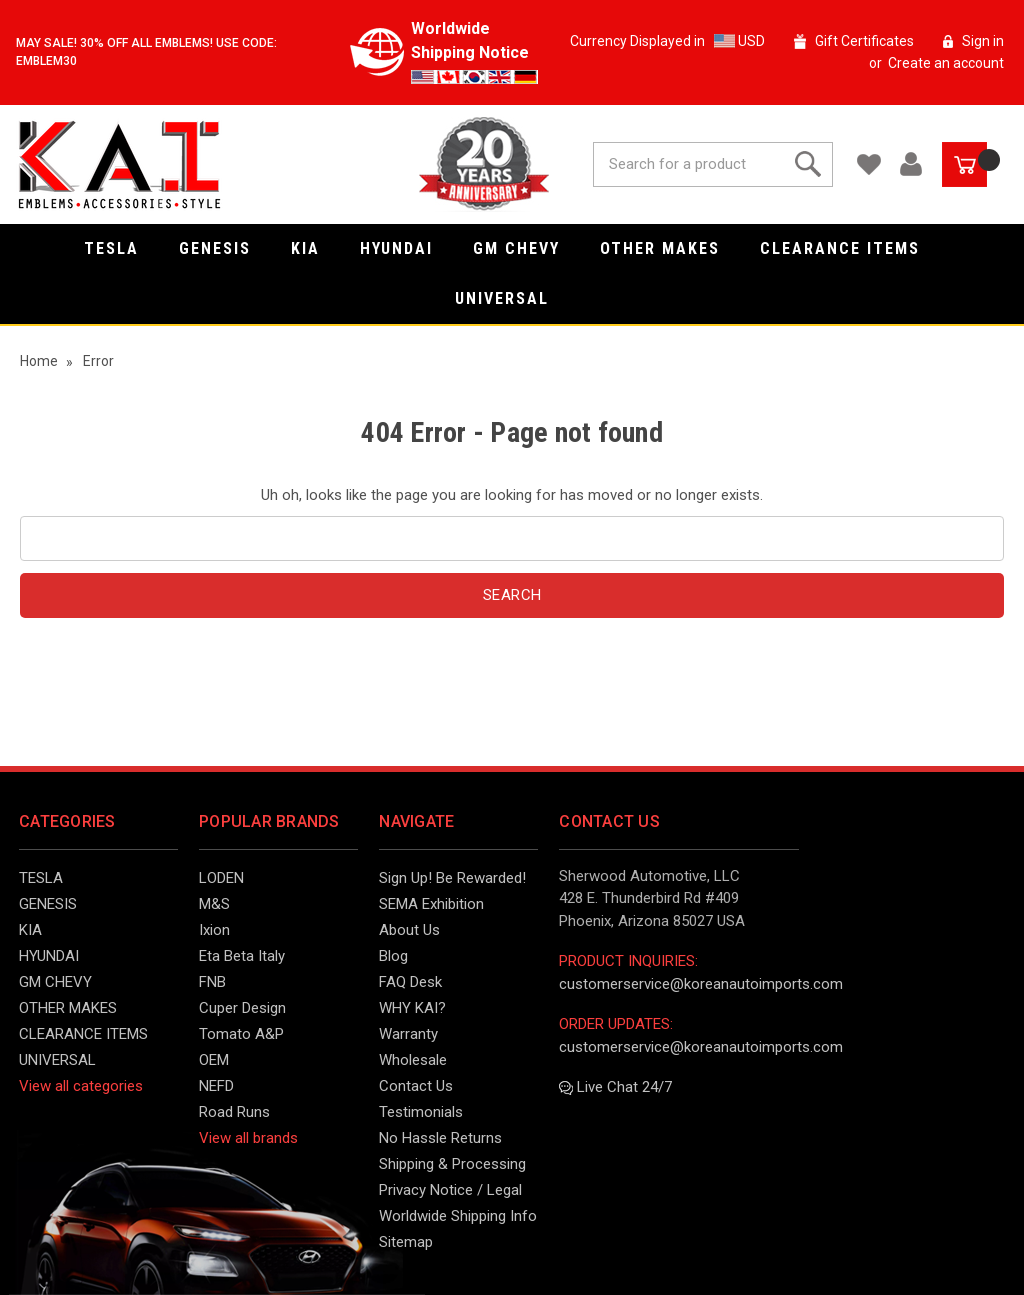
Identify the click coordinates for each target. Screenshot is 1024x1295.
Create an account (946, 63)
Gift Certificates (864, 41)
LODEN (221, 878)
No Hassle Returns (440, 1138)
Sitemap (406, 1242)
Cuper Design (242, 1008)
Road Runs (234, 1112)
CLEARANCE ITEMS (850, 248)
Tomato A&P (241, 1034)
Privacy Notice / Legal (450, 1190)
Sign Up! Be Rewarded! (452, 878)
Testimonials (421, 1112)
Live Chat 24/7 (615, 1087)
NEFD (216, 1086)
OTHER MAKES (670, 248)
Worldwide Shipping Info (458, 1216)
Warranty (408, 1034)
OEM (214, 1060)
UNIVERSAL (512, 298)
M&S (214, 904)
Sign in (983, 41)
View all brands (248, 1138)
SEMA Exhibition (431, 904)
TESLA (121, 248)
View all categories (81, 1086)
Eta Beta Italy (242, 956)
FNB (212, 982)
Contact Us (416, 1086)
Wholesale (413, 1060)
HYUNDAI (406, 248)
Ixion (214, 930)
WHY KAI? (412, 1008)
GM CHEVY (526, 248)
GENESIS (225, 248)
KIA (315, 248)
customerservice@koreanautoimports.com (701, 984)
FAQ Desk (410, 982)
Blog (393, 956)
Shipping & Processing (452, 1164)
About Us (409, 930)
